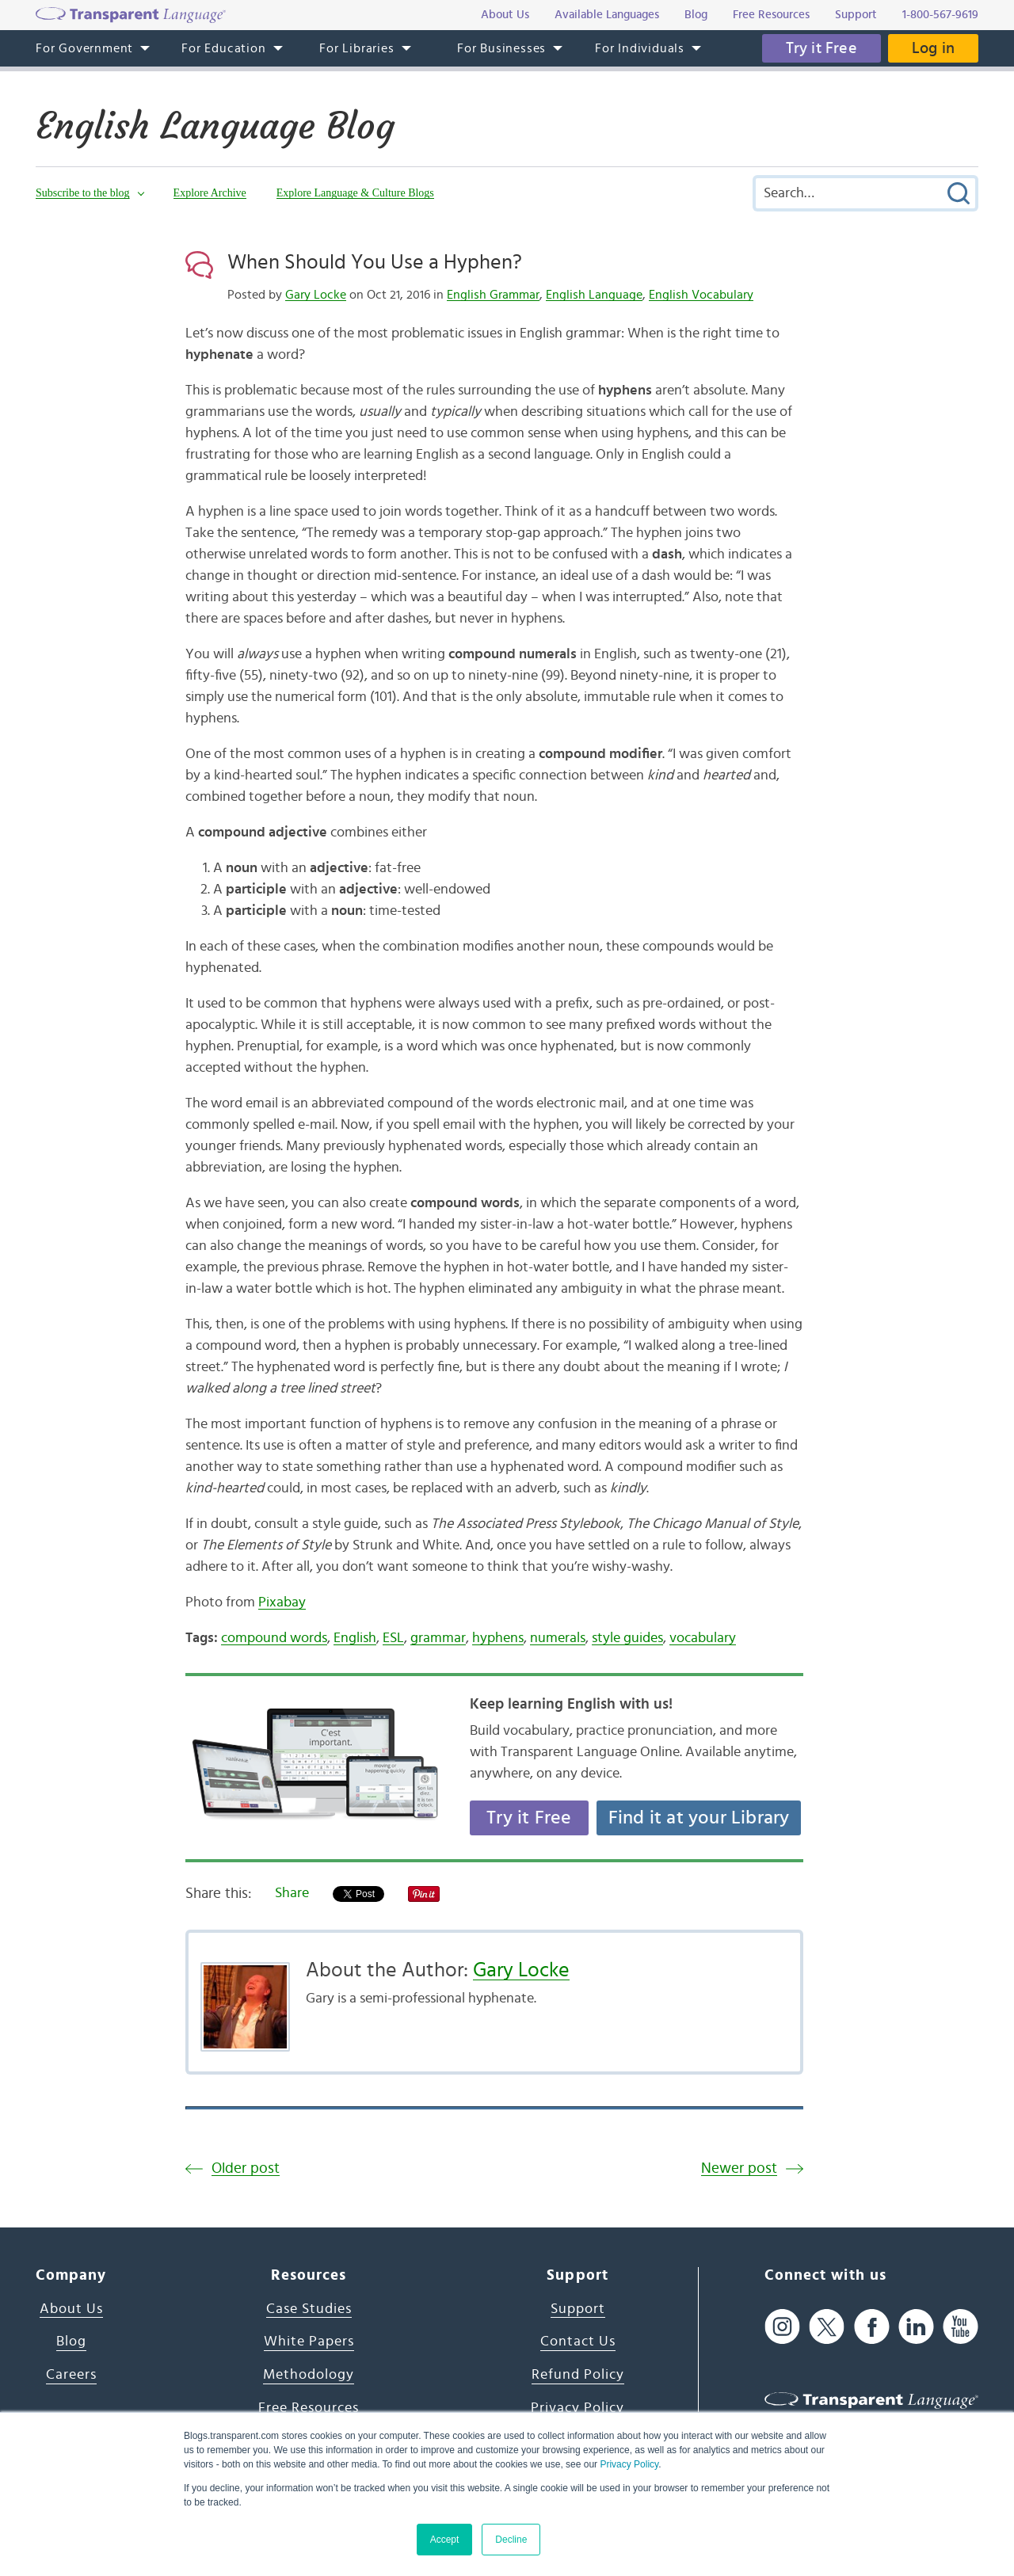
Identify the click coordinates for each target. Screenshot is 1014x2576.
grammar (438, 1638)
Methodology (308, 2375)
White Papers (309, 2341)
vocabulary (702, 1638)
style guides (627, 1638)
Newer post (739, 2168)
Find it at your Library (699, 1817)
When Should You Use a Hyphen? (374, 262)
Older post (246, 2168)
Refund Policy (578, 2375)
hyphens (498, 1638)
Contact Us (578, 2341)
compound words (274, 1638)
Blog (71, 2341)
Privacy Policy (629, 2464)
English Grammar (493, 294)
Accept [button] (444, 2539)
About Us (71, 2309)
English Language (594, 294)
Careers (71, 2375)
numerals (557, 1638)
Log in (933, 48)
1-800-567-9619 (940, 15)
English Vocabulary (701, 294)
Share (292, 1893)
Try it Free (821, 48)
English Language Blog (215, 126)
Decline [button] (511, 2539)
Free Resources (308, 2408)
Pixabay (282, 1602)
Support (578, 2309)
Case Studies (309, 2309)
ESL (393, 1638)
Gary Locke (315, 294)
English (355, 1638)
